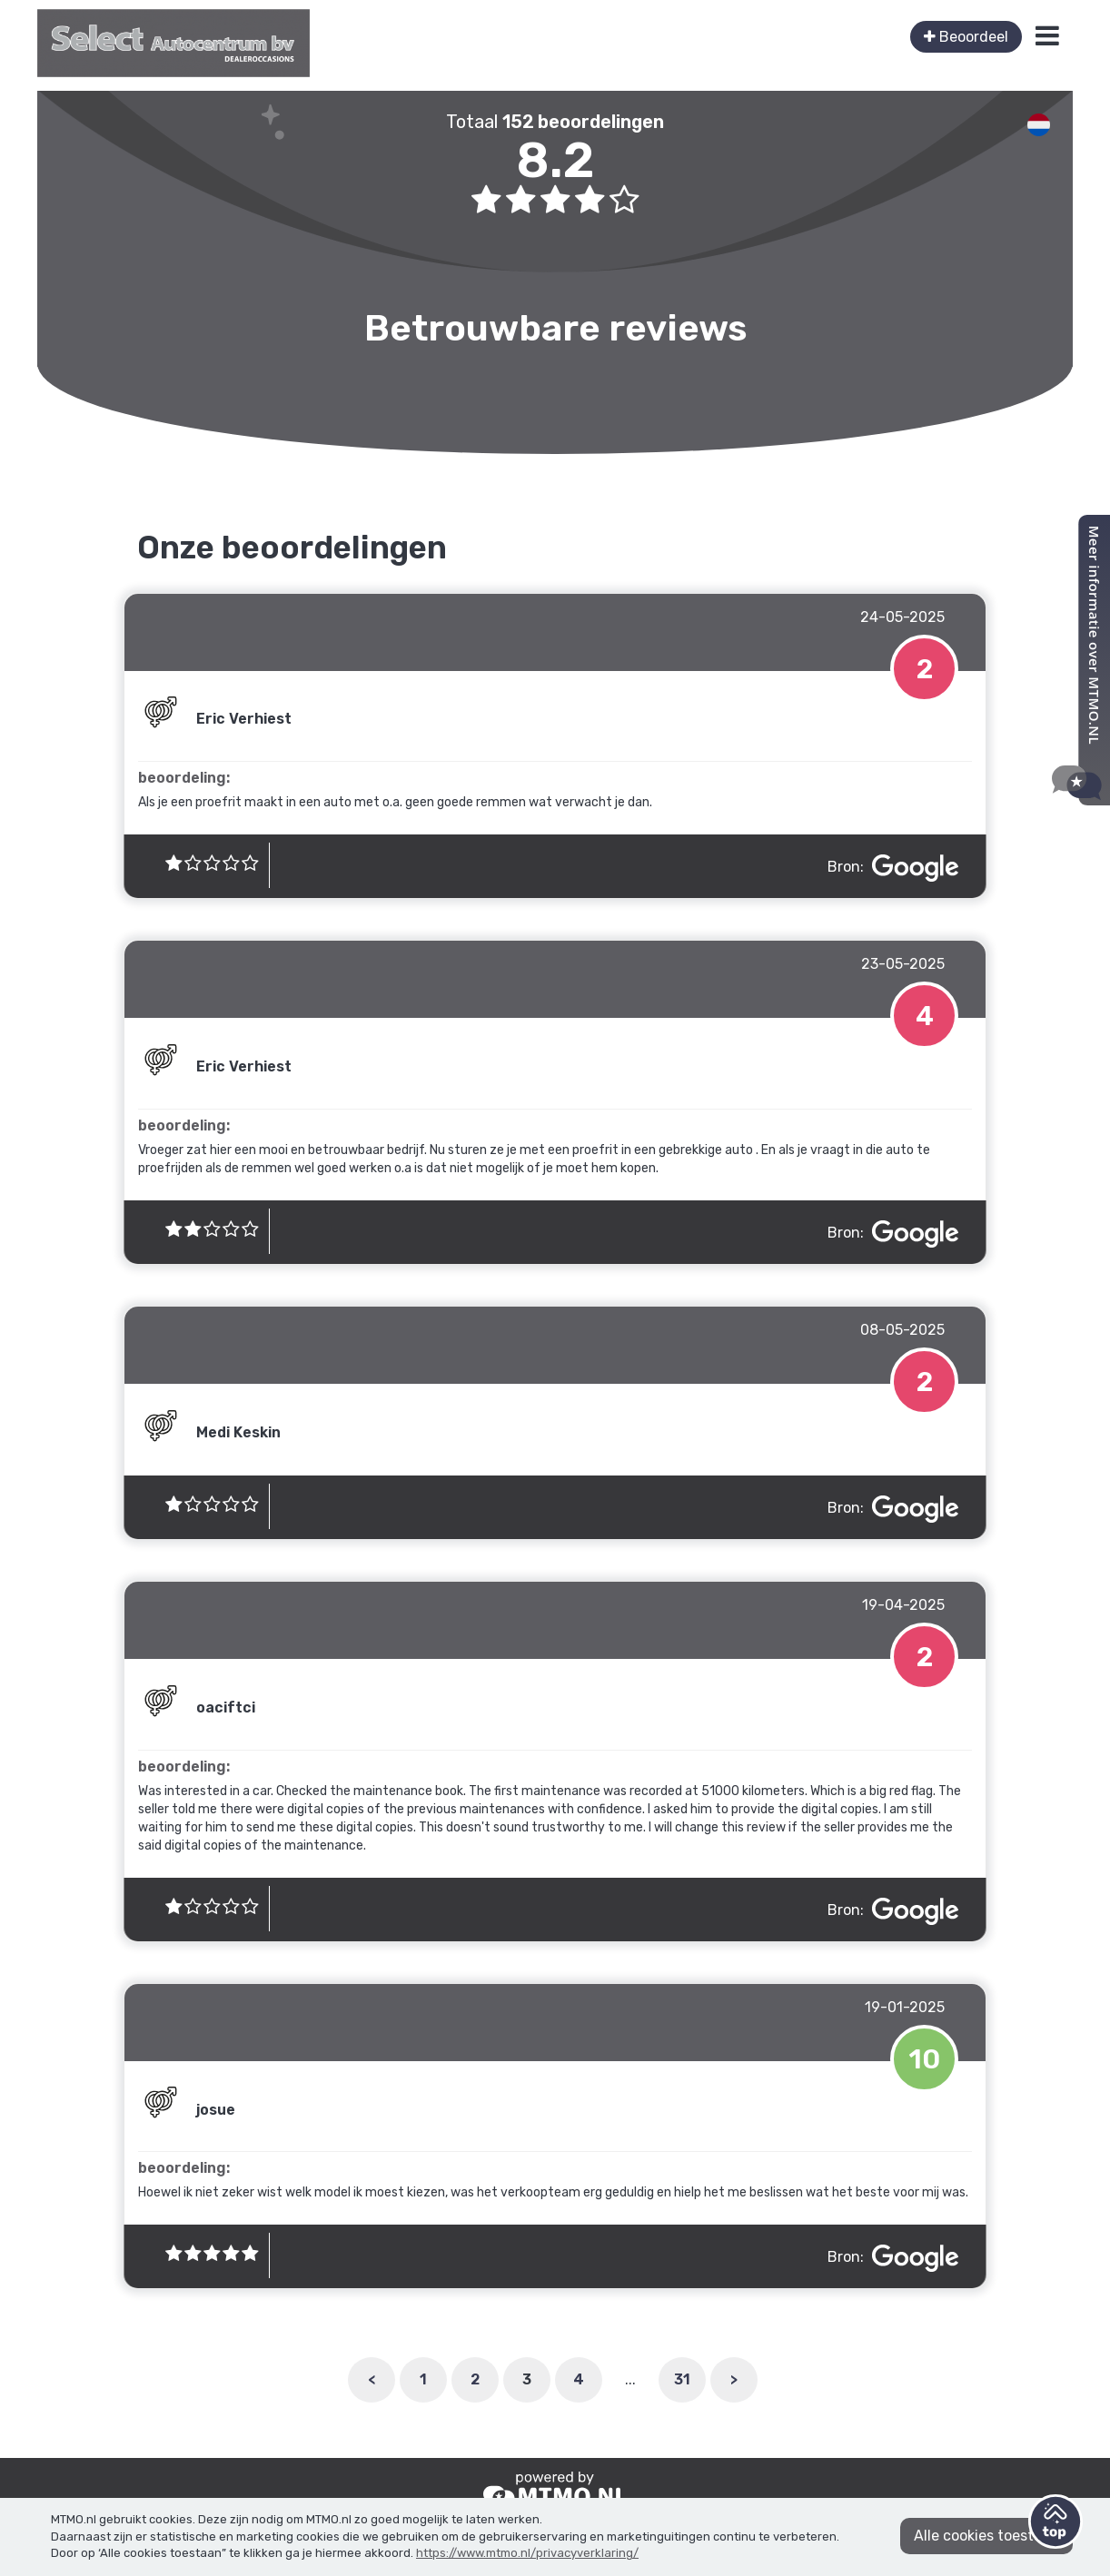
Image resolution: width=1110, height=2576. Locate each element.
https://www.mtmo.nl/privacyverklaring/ (527, 2553)
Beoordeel (966, 36)
